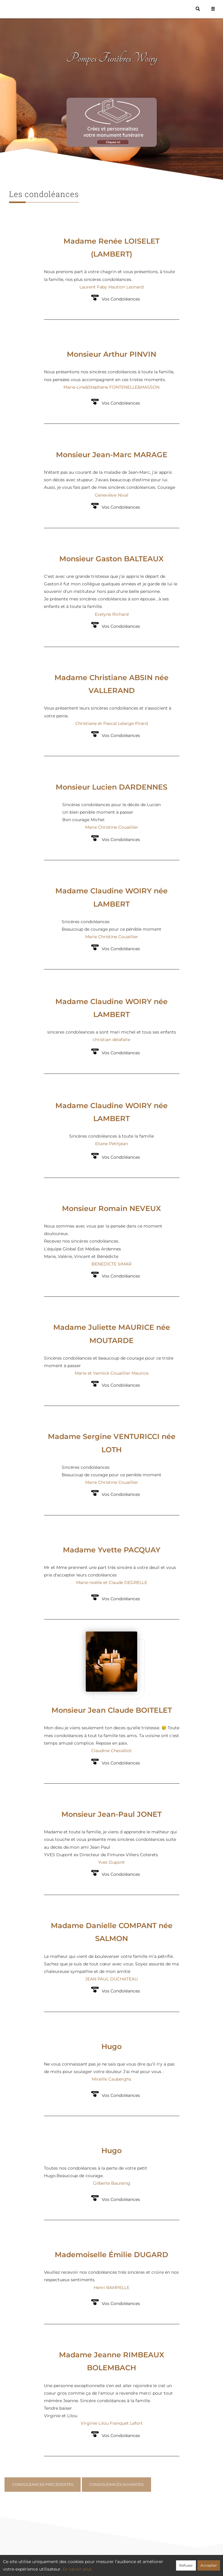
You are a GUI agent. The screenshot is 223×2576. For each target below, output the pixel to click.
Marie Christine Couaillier (111, 827)
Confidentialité (108, 2563)
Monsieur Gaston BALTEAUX (111, 558)
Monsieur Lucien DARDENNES (111, 787)
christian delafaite (111, 1039)
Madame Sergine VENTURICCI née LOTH (111, 1443)
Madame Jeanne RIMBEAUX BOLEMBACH (111, 2361)
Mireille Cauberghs (111, 2079)
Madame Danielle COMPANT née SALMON (111, 1932)
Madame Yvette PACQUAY (111, 1549)
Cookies (136, 2563)
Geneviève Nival (111, 495)
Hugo (111, 2046)
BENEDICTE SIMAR (111, 1264)
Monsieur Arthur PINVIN (111, 354)
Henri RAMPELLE (111, 2287)
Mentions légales (166, 2563)
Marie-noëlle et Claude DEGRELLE (111, 1582)
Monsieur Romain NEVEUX (111, 1208)
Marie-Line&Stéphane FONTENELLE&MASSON (111, 387)
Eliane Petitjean (111, 1143)
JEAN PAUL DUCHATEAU (111, 1979)
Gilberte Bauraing (111, 2183)
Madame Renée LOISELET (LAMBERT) (111, 247)
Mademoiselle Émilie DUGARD (111, 2254)
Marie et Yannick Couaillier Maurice (111, 1373)
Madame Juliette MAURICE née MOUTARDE (111, 1334)
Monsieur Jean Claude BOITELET (111, 1710)
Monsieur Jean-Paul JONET (111, 1814)
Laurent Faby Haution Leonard (111, 287)
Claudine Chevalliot (111, 1750)
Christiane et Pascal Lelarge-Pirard (111, 723)
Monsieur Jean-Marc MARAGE (111, 454)
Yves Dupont (111, 1862)
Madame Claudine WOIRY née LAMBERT (111, 897)
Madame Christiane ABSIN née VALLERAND (111, 684)
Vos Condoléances (121, 299)
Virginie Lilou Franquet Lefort (112, 2423)
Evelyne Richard (112, 614)
